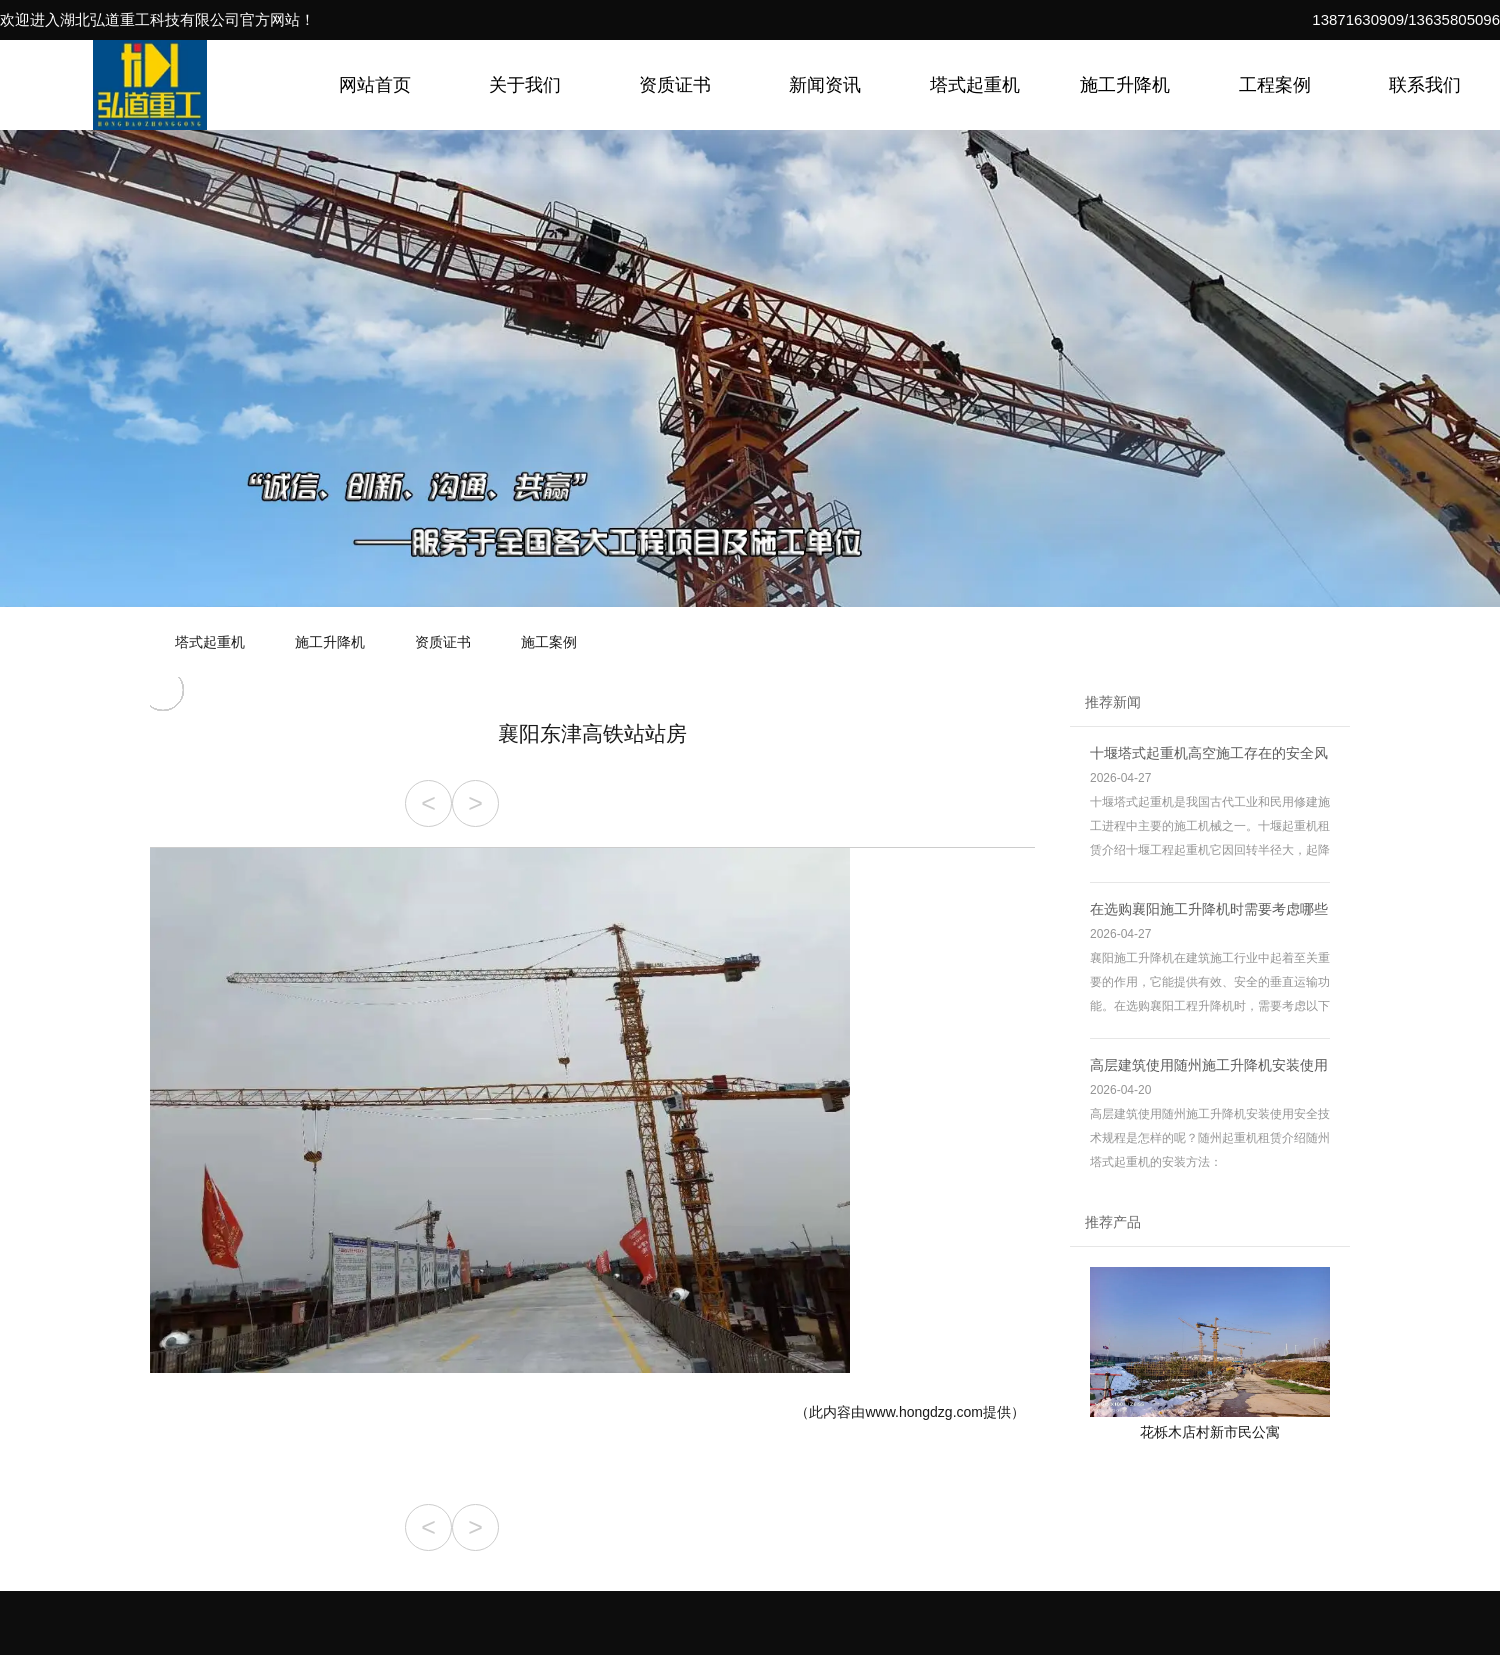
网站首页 (375, 85)
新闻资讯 (825, 85)
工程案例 (1275, 85)
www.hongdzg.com (924, 1412)
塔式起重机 (975, 85)
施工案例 (549, 642)
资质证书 (675, 85)
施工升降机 (1125, 85)
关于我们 (525, 85)
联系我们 (1425, 85)
